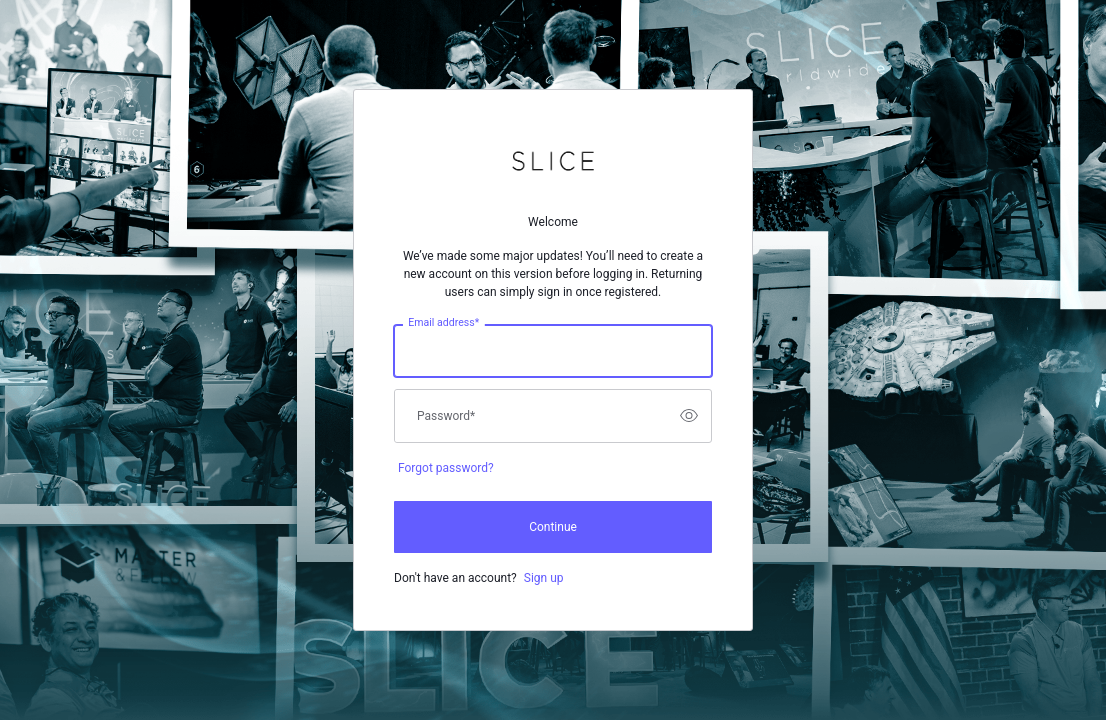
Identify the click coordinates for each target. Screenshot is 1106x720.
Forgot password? (446, 468)
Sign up (544, 578)
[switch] (689, 416)
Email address (443, 322)
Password (446, 416)
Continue (553, 527)
